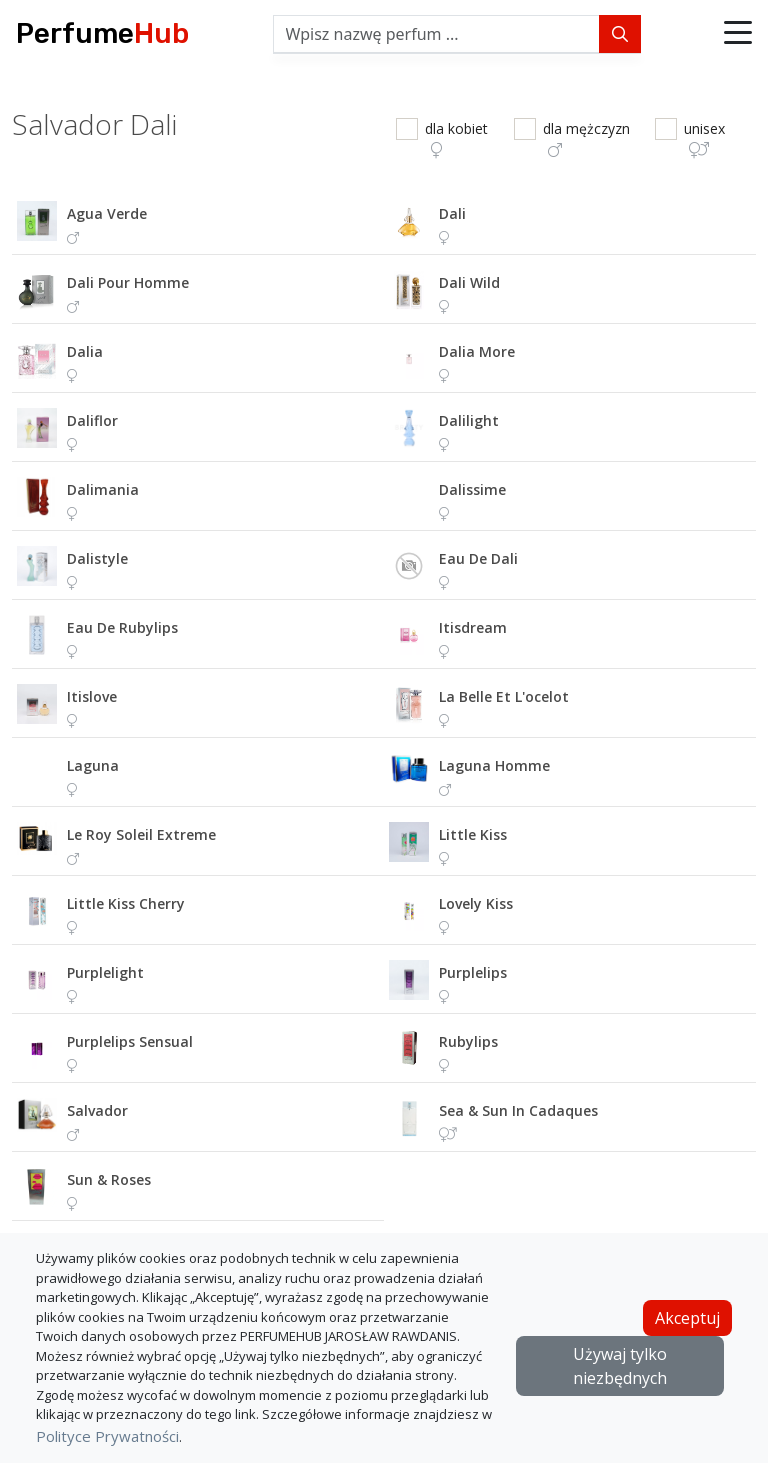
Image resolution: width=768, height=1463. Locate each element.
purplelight (105, 972)
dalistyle (97, 558)
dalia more (477, 351)
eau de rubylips (122, 627)
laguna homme (494, 765)
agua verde (107, 213)
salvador (97, 1110)
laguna (93, 765)
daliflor (92, 420)
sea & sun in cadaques (518, 1110)
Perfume (102, 33)
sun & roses (109, 1179)
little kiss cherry (126, 903)
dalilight (469, 420)
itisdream (473, 627)
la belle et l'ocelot (504, 696)
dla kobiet (456, 138)
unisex (704, 138)
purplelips (473, 972)
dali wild (469, 282)
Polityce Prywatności (107, 1436)
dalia (85, 351)
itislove (92, 696)
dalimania (103, 489)
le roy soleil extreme (141, 834)
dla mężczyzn (586, 138)
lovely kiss (476, 903)
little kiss (473, 834)
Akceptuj (687, 1318)
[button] (738, 34)
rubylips (468, 1041)
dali (452, 213)
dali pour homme (128, 282)
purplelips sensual (130, 1041)
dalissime (472, 489)
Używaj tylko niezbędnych (620, 1366)
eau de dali (478, 558)
